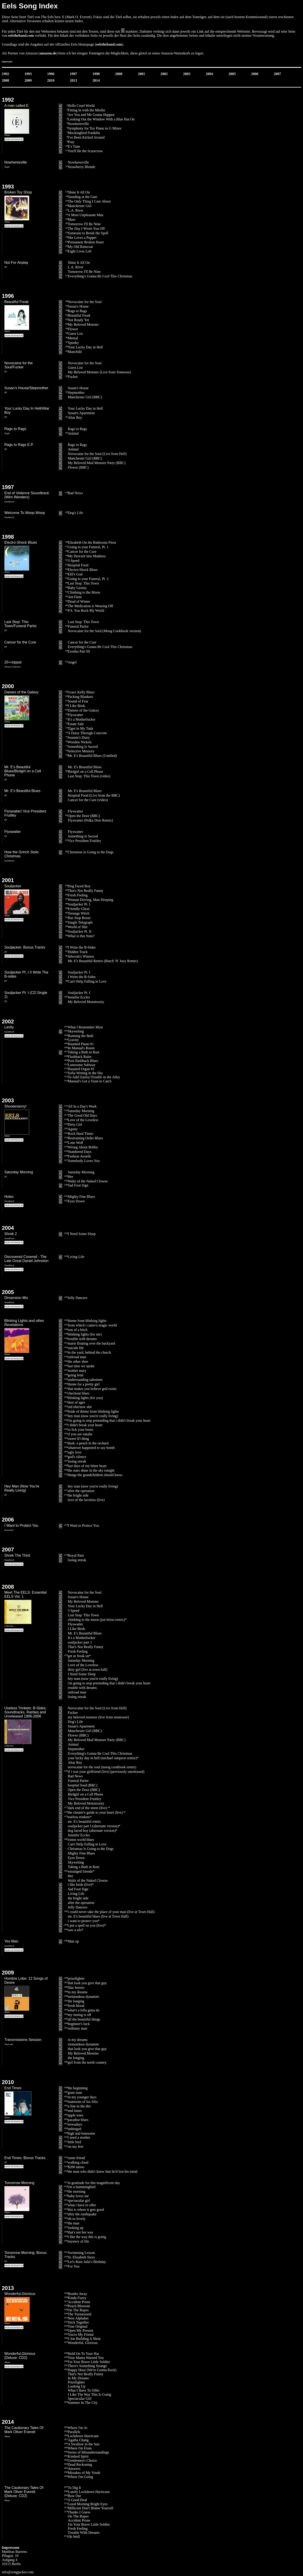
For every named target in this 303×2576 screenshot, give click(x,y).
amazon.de (48, 53)
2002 (164, 74)
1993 (28, 74)
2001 (141, 74)
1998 (96, 74)
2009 (28, 80)
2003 (186, 74)
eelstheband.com (21, 35)
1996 (50, 74)
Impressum (7, 61)
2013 (73, 80)
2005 (232, 74)
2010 (50, 80)
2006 (254, 74)
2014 (96, 80)
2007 (277, 74)
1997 (73, 74)
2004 (209, 74)
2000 (118, 74)
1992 (5, 74)
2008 (5, 80)
